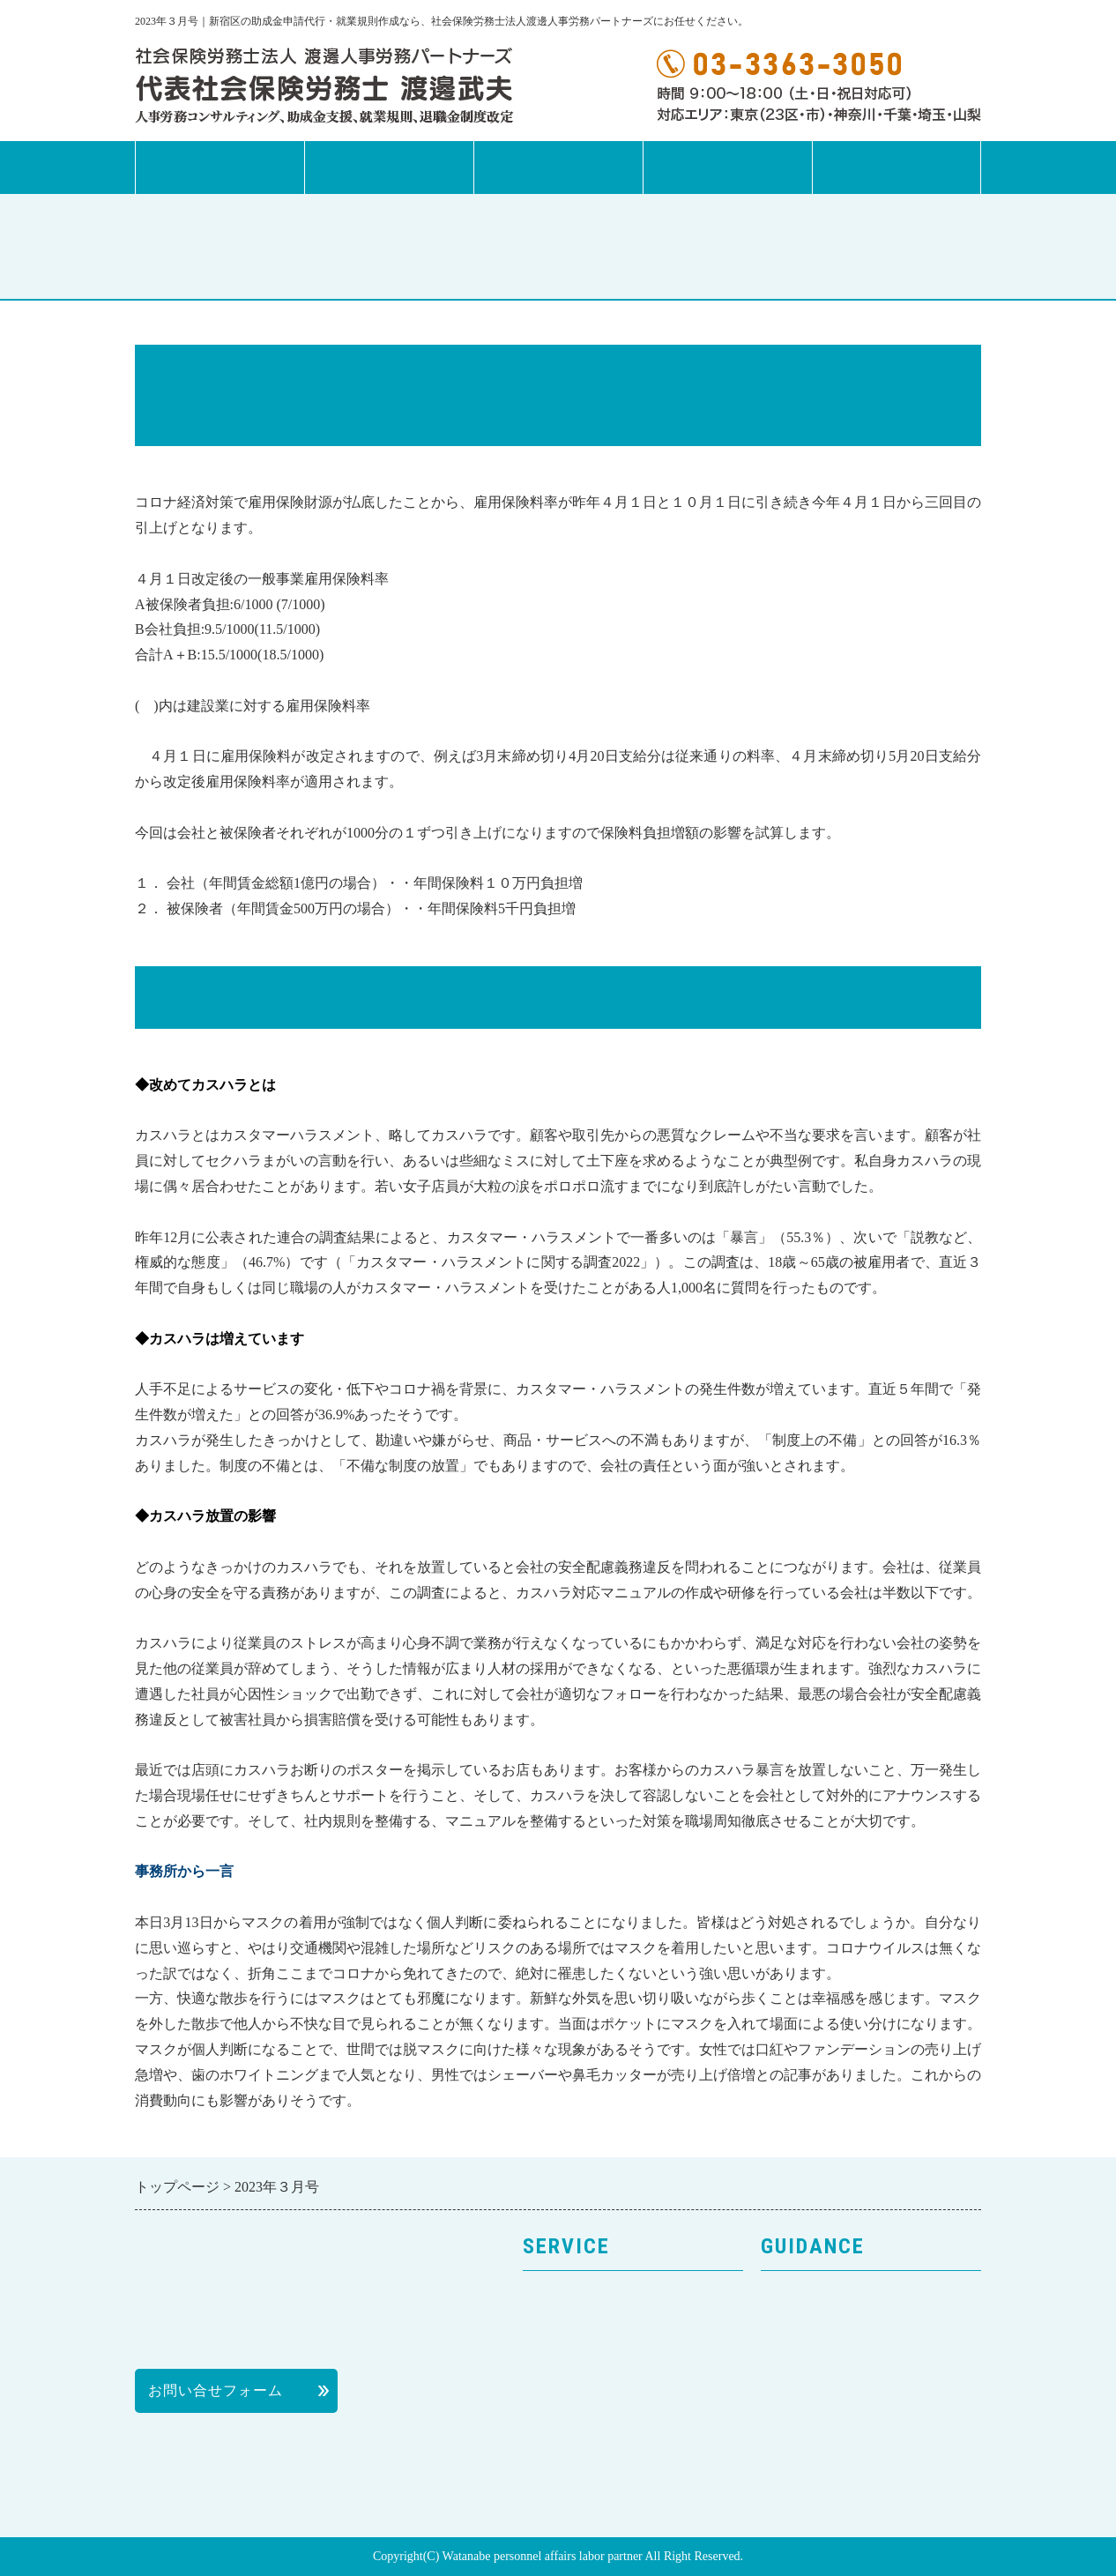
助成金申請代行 (575, 2392)
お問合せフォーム (896, 167)
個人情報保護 (806, 2392)
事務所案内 (558, 167)
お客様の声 (798, 2360)
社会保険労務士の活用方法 (851, 2455)
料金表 (783, 2423)
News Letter (727, 167)
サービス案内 (388, 167)
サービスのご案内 (583, 2296)
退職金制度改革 (575, 2423)
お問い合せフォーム (215, 2390)
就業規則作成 (568, 2360)
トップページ (219, 167)
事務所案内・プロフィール (851, 2328)
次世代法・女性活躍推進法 (613, 2455)
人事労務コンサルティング (613, 2328)
